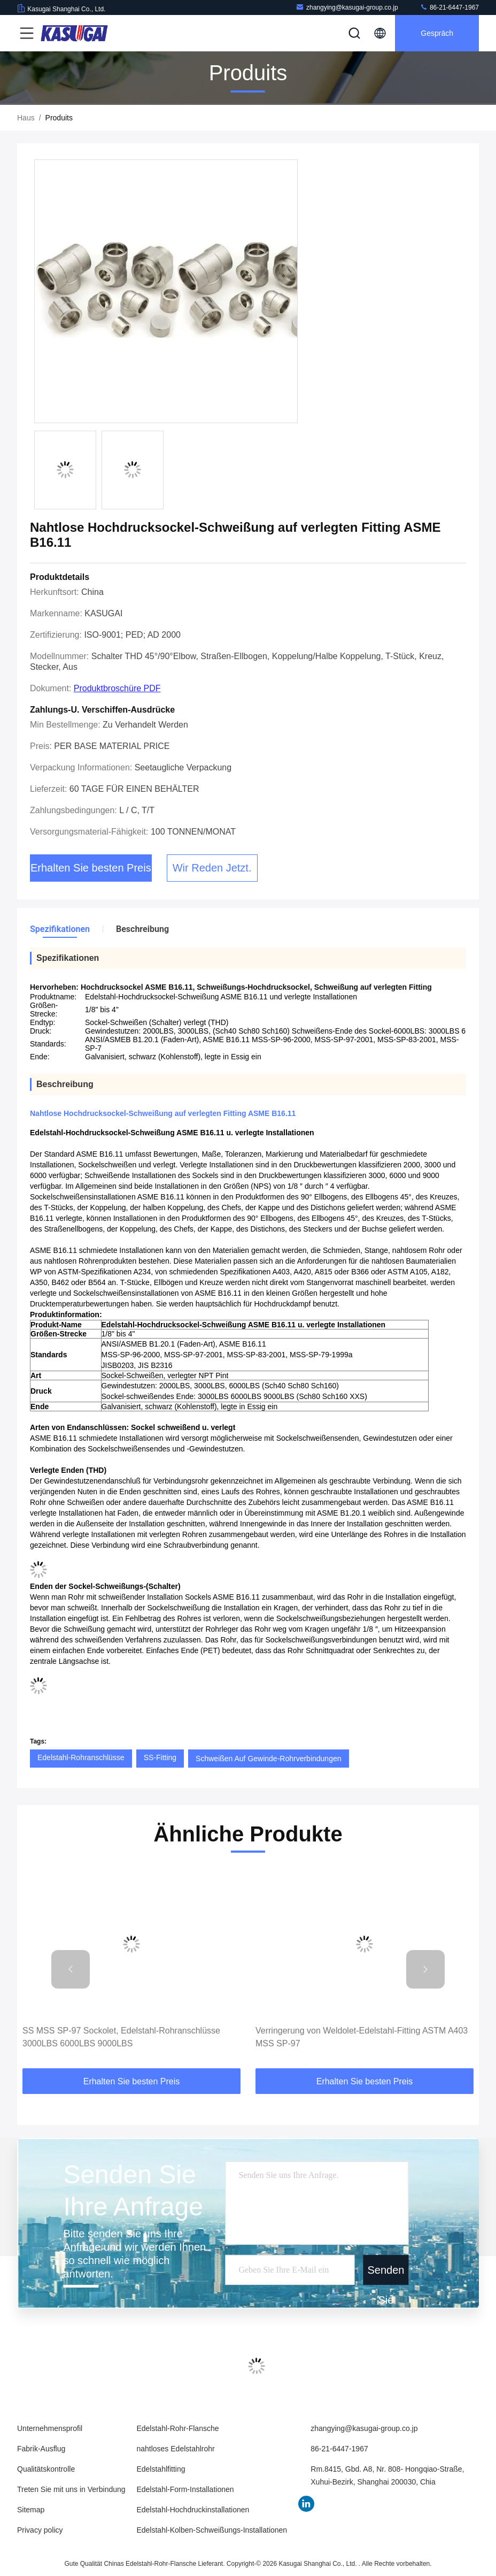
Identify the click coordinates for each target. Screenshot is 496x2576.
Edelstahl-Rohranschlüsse (81, 1757)
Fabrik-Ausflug (41, 2448)
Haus (26, 117)
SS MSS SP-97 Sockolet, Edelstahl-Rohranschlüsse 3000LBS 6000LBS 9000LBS (121, 2037)
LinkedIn (306, 2504)
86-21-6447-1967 (449, 7)
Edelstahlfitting (160, 2469)
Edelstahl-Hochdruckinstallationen (192, 2509)
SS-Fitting (160, 1757)
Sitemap (30, 2509)
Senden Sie (385, 2274)
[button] (70, 1969)
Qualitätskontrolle (46, 2469)
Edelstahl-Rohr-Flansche (177, 2428)
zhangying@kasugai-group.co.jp (347, 7)
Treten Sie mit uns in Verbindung (71, 2489)
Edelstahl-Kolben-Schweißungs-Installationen (211, 2530)
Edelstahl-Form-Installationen (185, 2489)
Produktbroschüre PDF (117, 688)
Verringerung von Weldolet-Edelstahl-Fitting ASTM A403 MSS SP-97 (361, 2037)
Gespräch (437, 33)
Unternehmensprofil (49, 2428)
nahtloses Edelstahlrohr (175, 2448)
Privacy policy (40, 2530)
